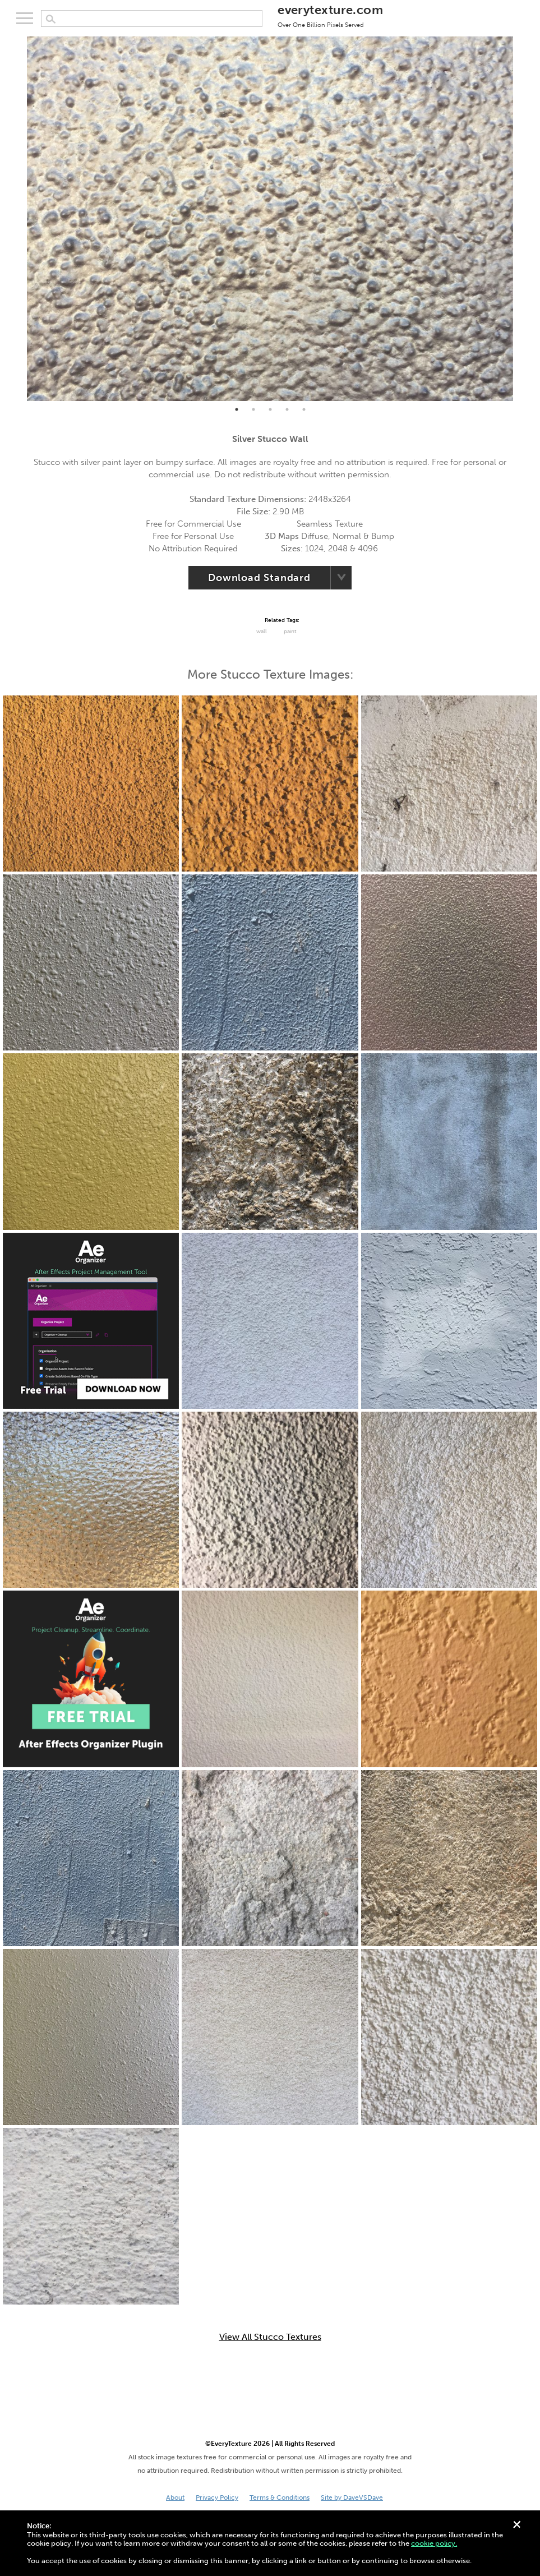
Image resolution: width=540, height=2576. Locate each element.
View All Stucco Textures (270, 2337)
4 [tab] (287, 409)
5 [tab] (304, 409)
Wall (261, 631)
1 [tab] (236, 409)
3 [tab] (270, 409)
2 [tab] (253, 409)
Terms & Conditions (280, 2497)
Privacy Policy (217, 2497)
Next (521, 218)
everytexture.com (330, 15)
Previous (18, 218)
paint (290, 631)
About (175, 2497)
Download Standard (259, 578)
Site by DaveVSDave (352, 2497)
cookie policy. (434, 2543)
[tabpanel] (270, 218)
